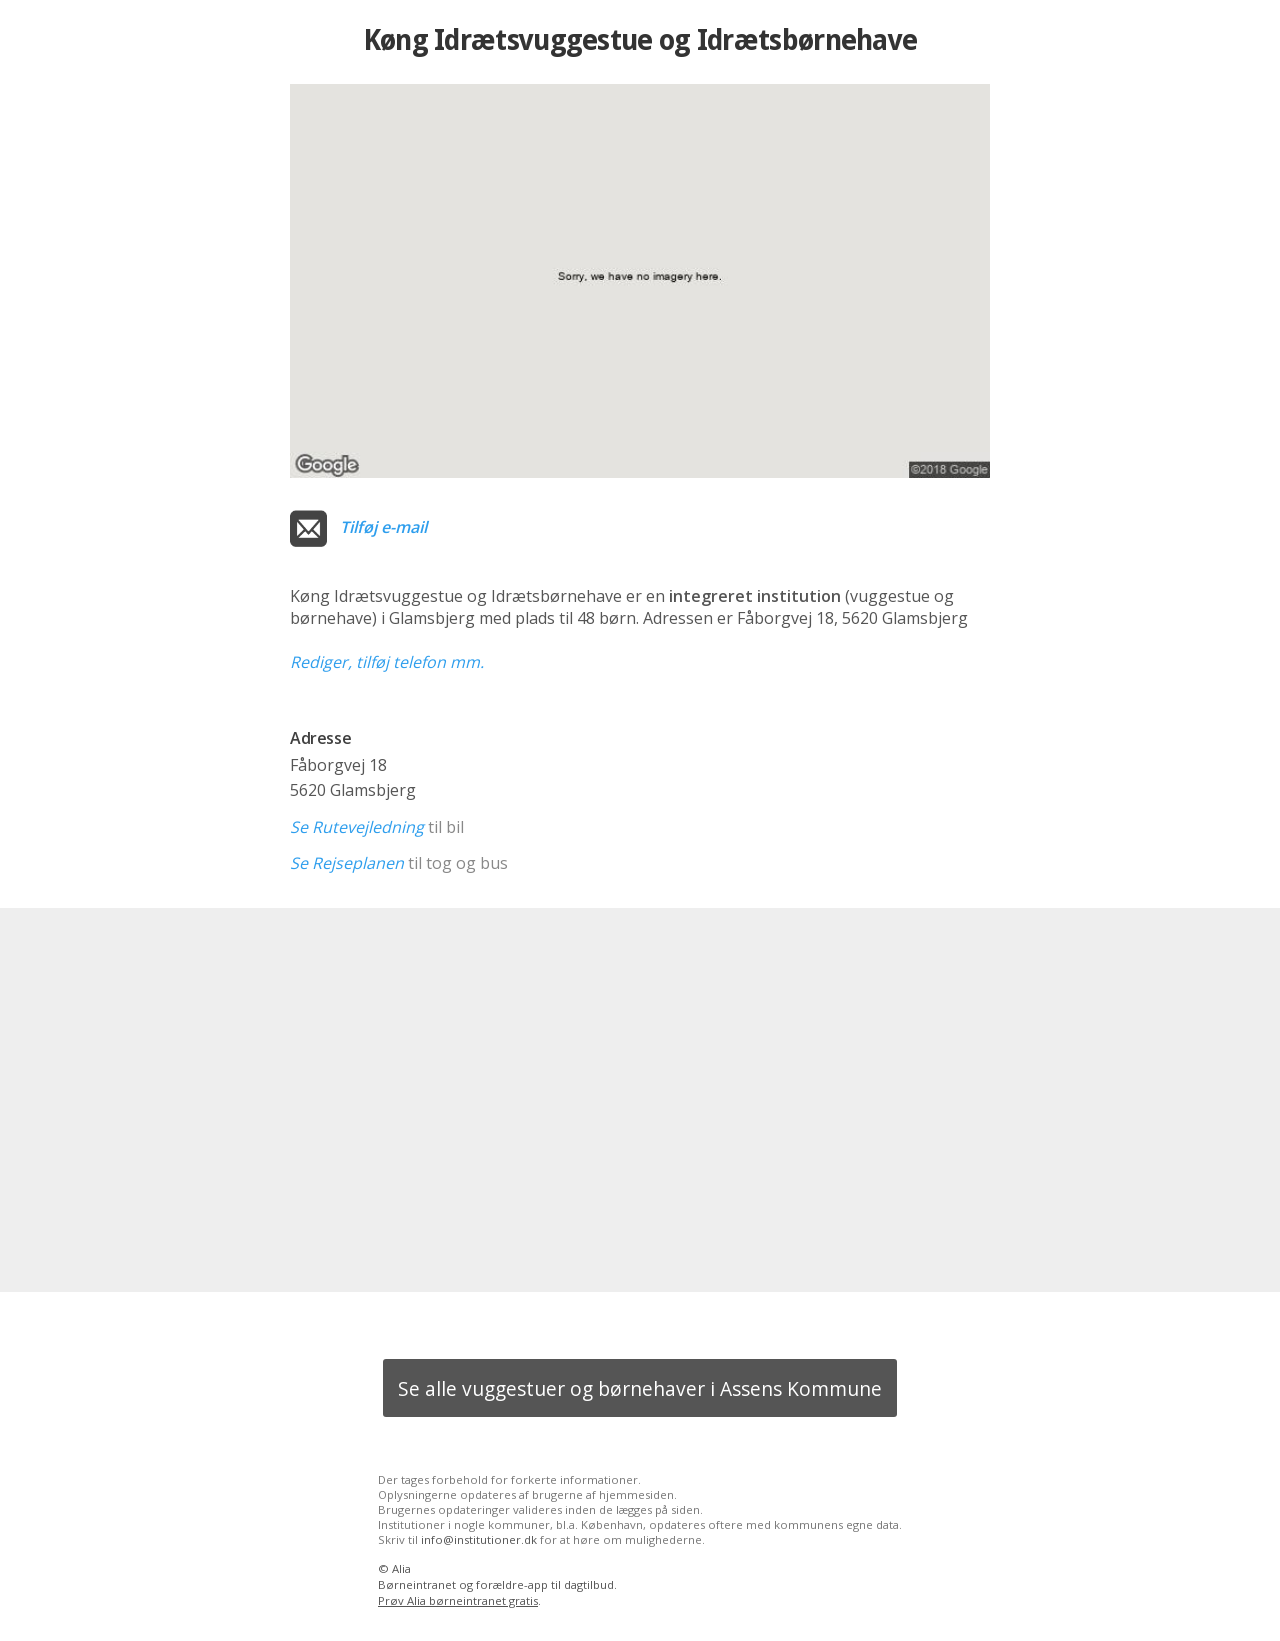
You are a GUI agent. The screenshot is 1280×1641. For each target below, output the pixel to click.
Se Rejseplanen (347, 863)
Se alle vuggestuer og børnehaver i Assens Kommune (640, 1388)
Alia (401, 1568)
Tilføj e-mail (383, 527)
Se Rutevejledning (357, 827)
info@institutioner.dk (479, 1539)
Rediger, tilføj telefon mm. (387, 662)
